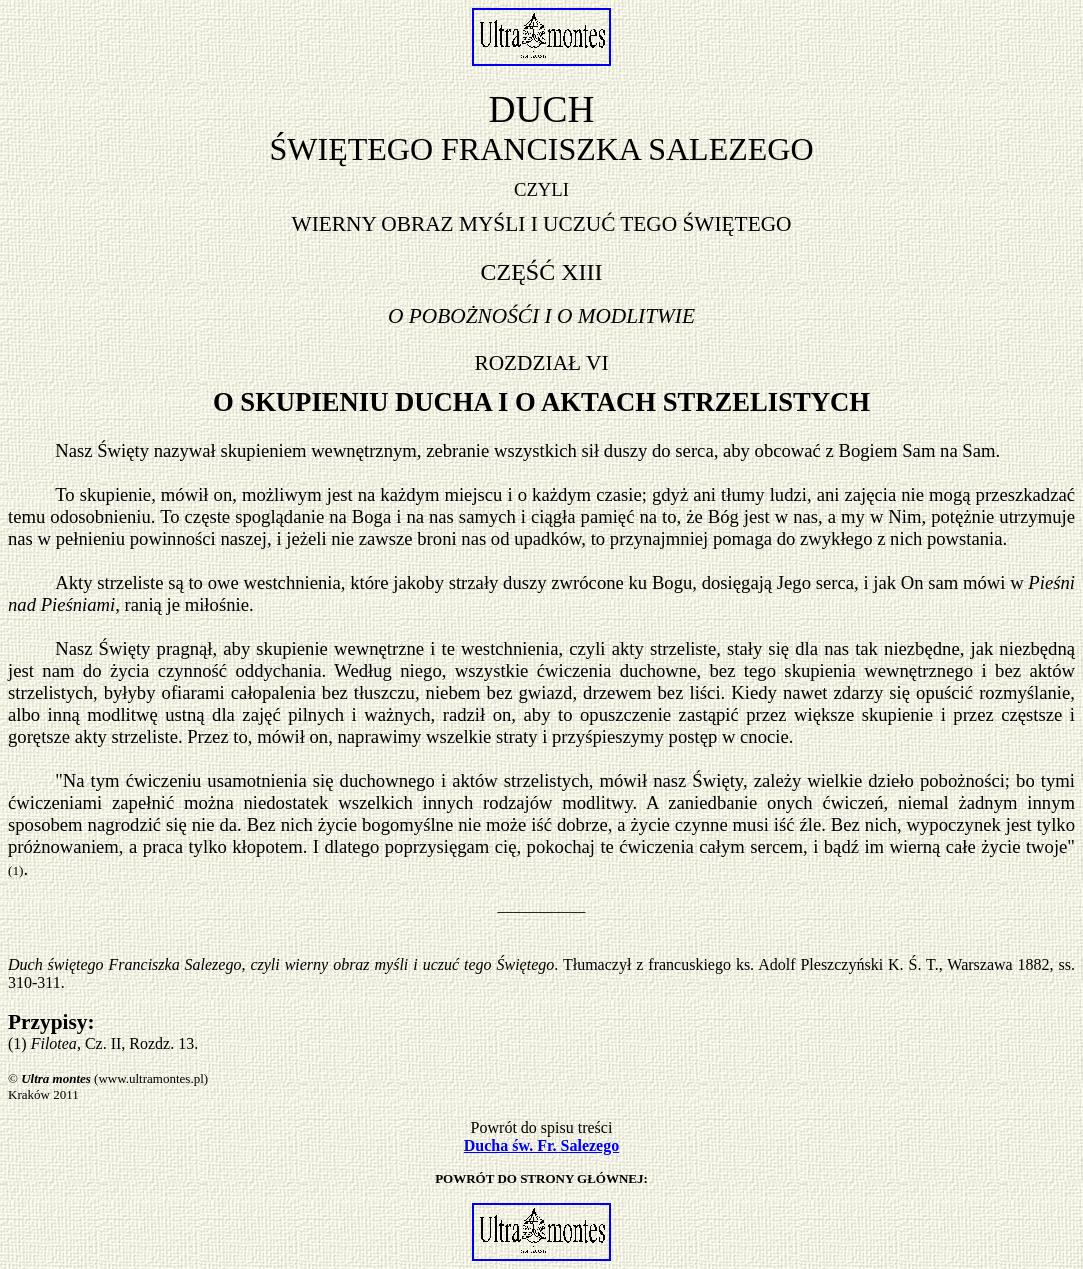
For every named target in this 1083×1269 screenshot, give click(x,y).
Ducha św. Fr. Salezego (541, 1145)
